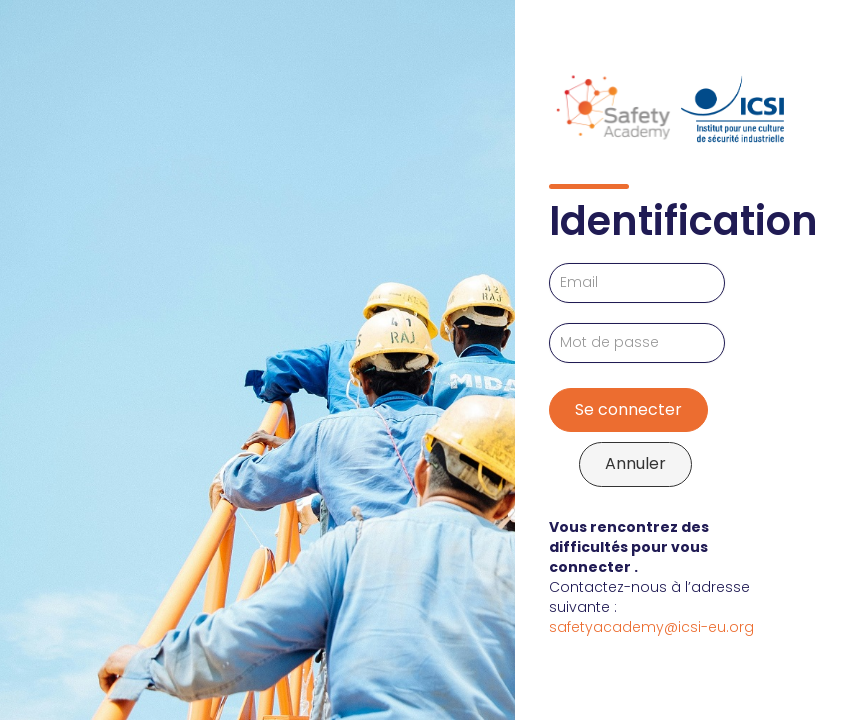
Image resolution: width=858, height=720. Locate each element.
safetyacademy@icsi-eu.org (651, 627)
